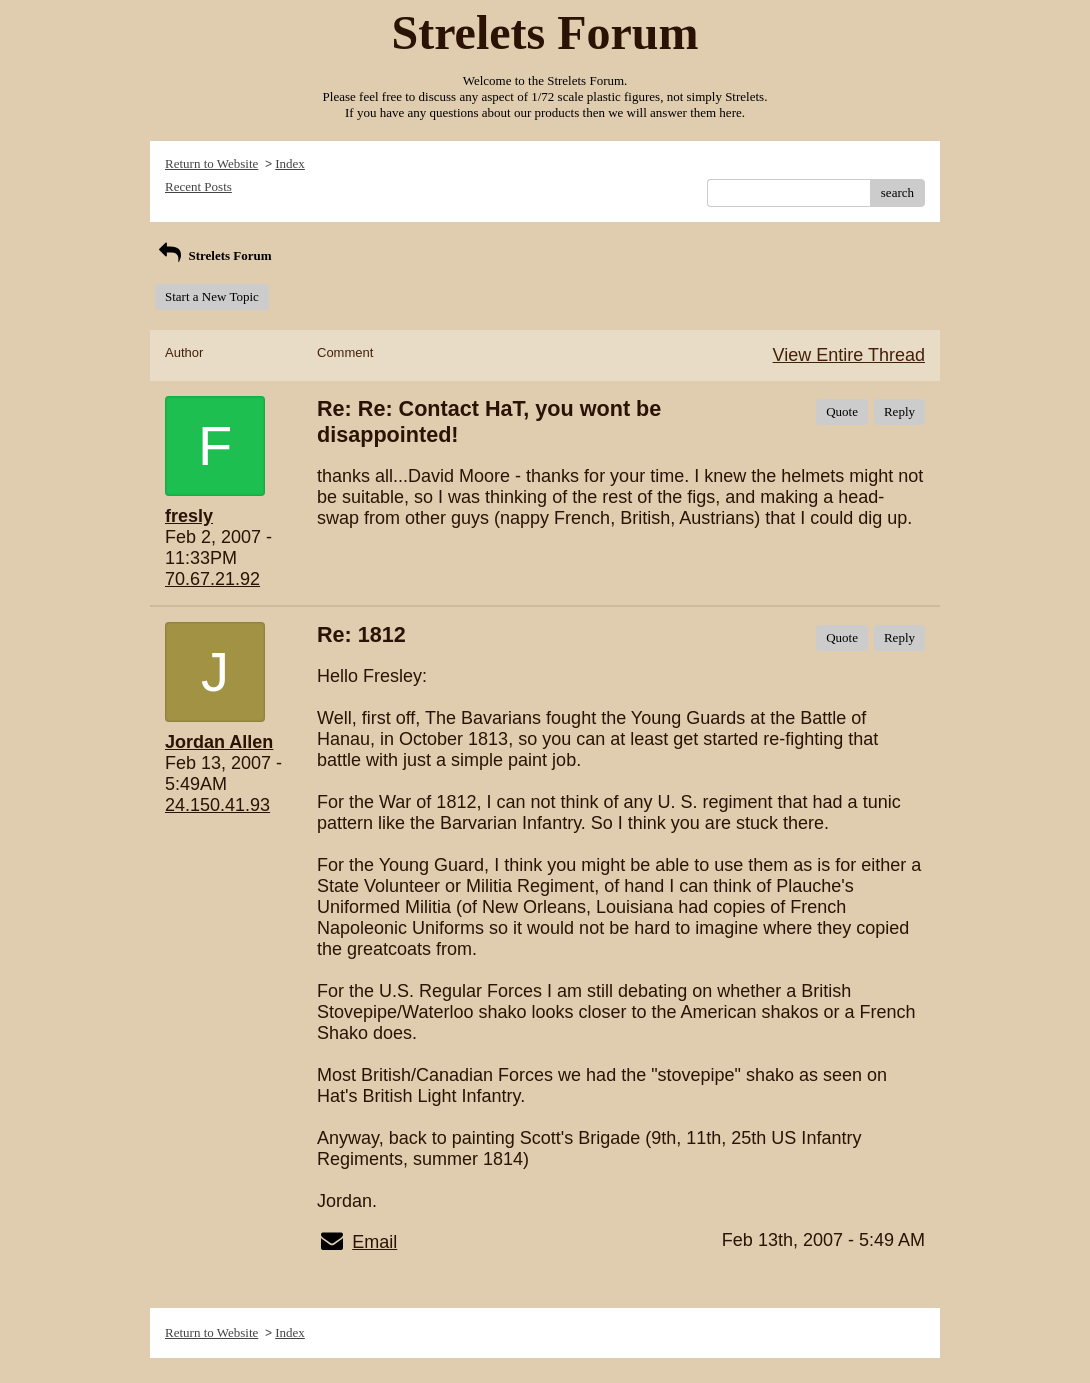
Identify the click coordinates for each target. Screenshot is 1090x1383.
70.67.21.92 (212, 579)
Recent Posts (198, 186)
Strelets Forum (213, 255)
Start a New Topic (212, 296)
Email (374, 1242)
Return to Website (211, 163)
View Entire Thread (849, 355)
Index (290, 163)
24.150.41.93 (217, 805)
